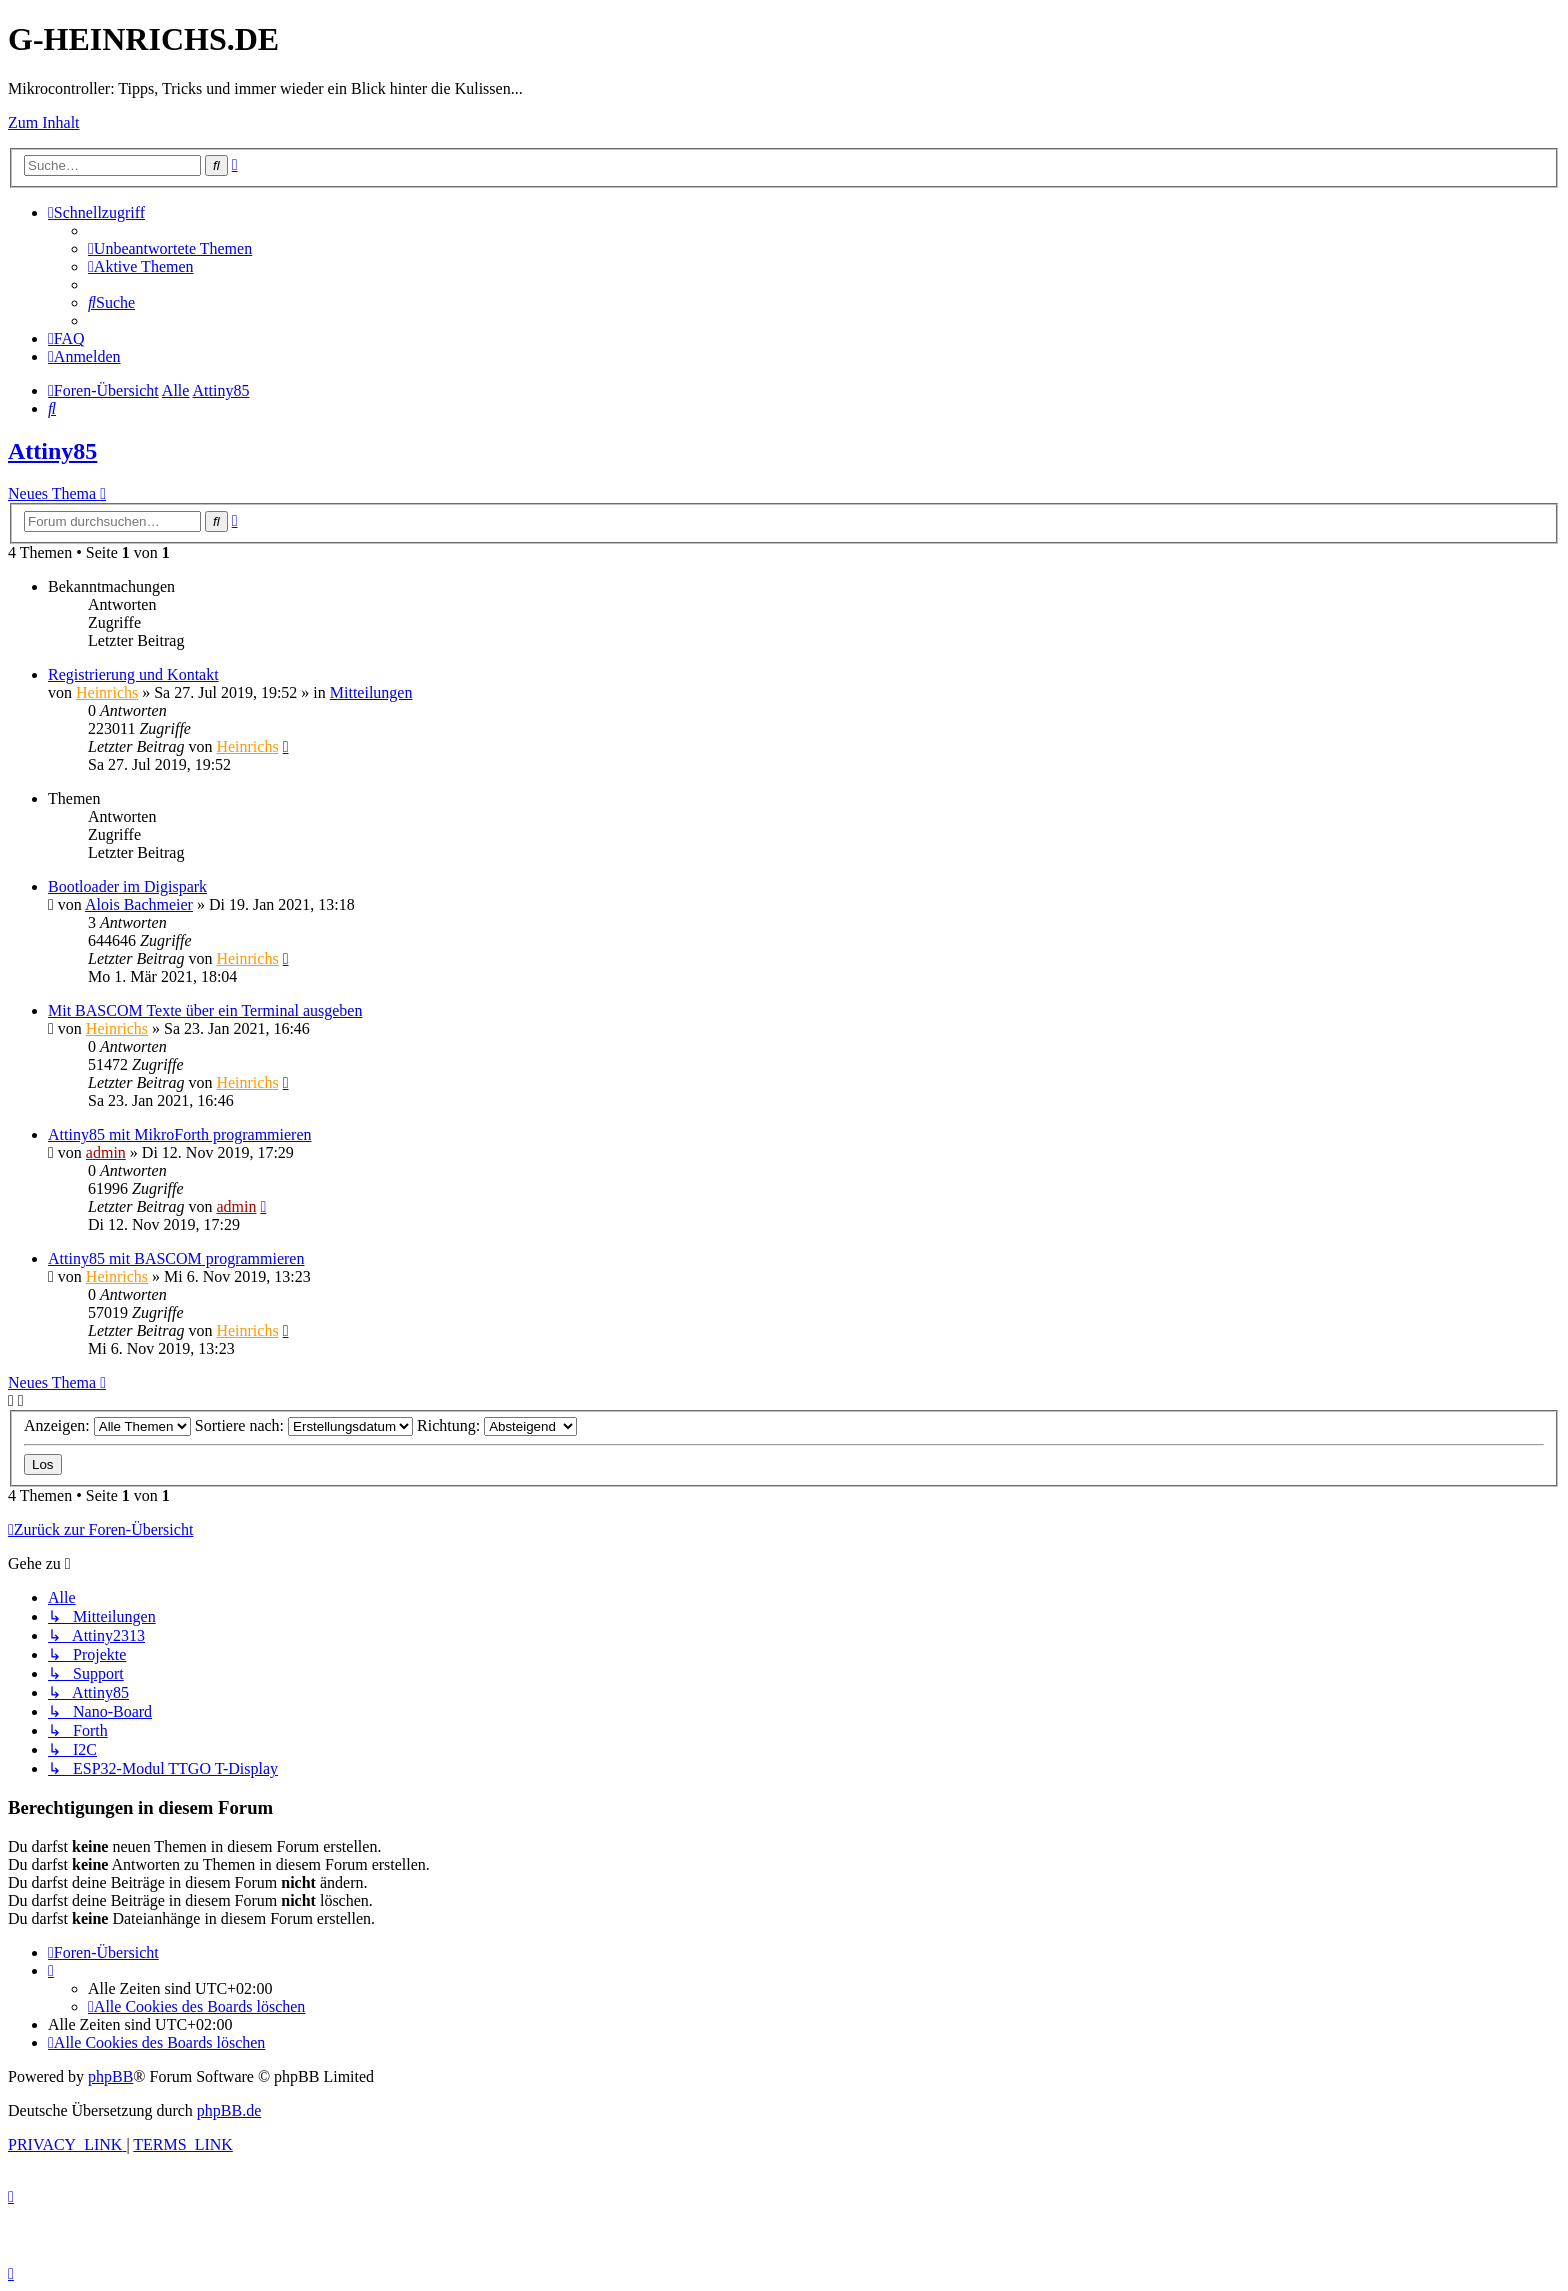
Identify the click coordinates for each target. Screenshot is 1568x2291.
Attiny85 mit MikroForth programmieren (180, 1134)
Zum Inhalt (44, 122)
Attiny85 (52, 451)
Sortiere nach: (304, 1425)
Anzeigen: (107, 1425)
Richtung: (497, 1425)
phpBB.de (229, 2110)
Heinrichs (107, 692)
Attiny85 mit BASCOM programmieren (176, 1258)
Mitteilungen (371, 692)
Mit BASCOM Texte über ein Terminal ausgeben (205, 1010)
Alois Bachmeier (139, 904)
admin (106, 1152)
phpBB (110, 2076)
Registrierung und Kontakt (133, 674)
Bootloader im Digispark (127, 886)
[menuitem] (170, 248)
